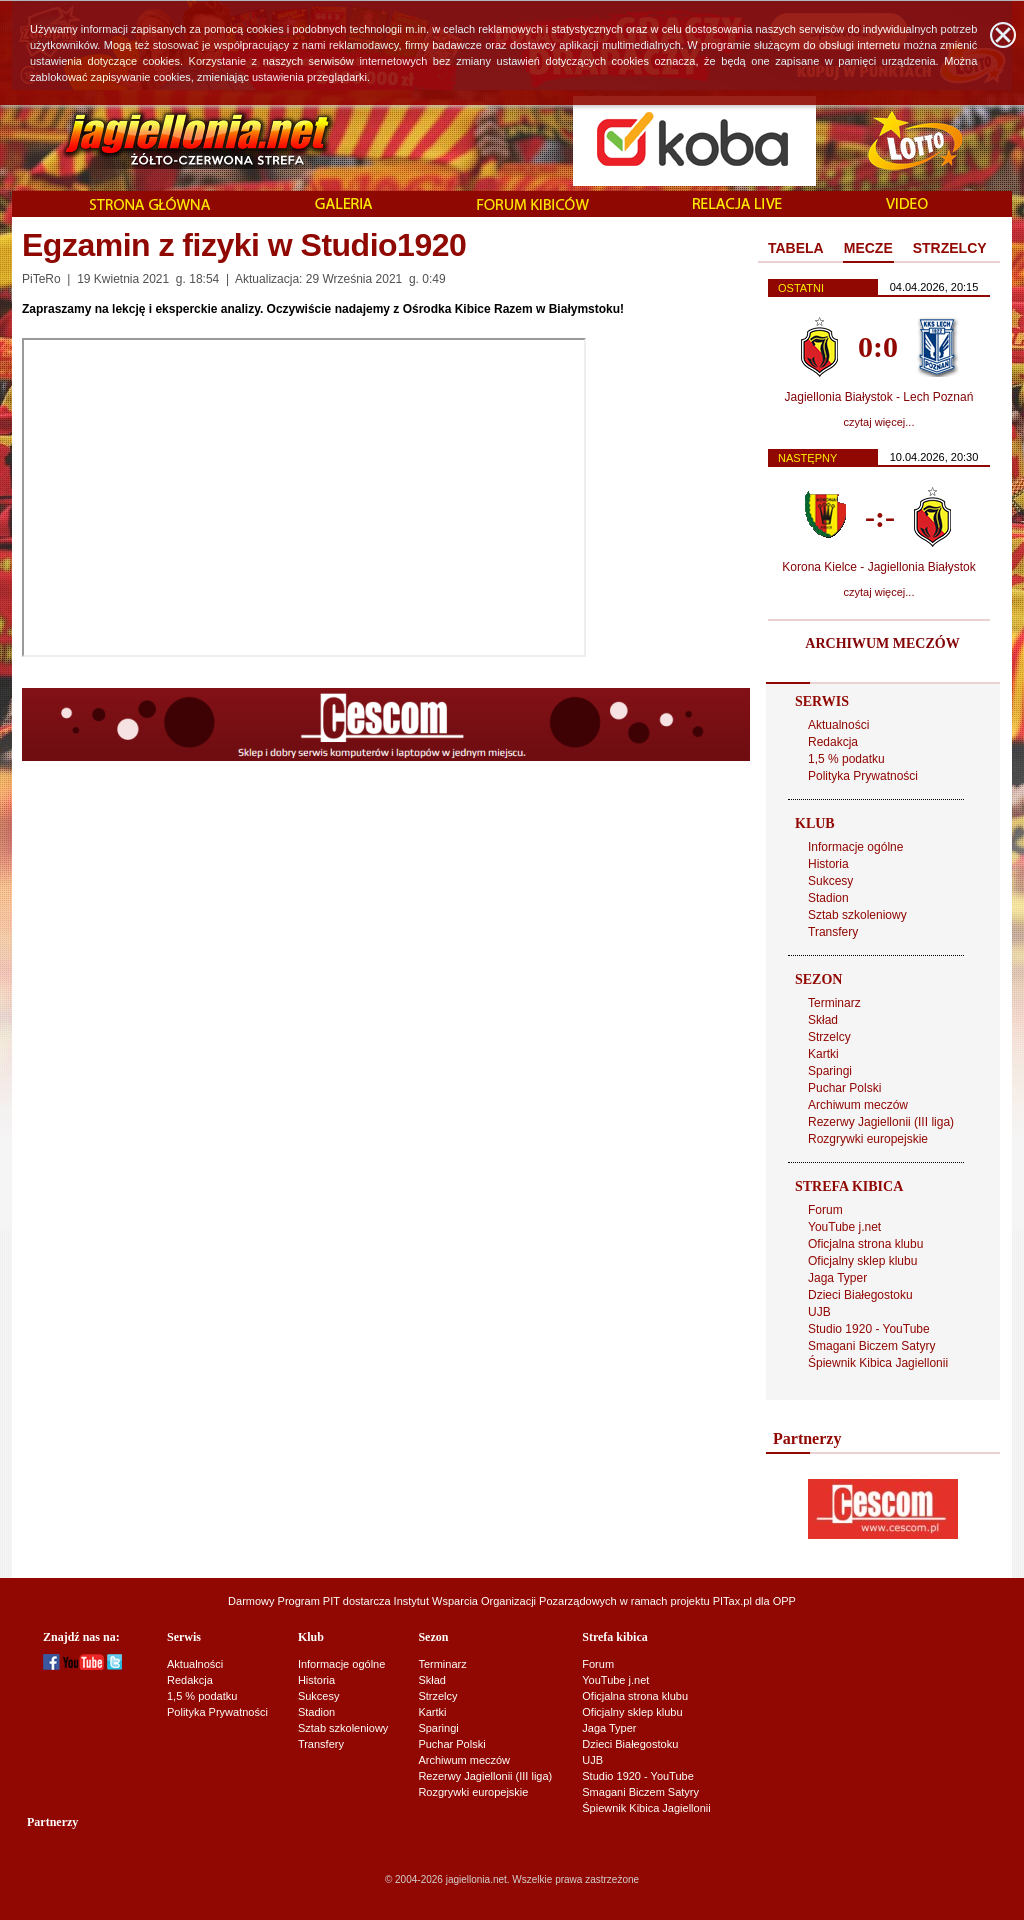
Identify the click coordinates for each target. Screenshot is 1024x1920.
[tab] (796, 249)
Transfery (833, 932)
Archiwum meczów (858, 1105)
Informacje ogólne (855, 847)
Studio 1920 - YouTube (869, 1329)
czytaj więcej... (879, 422)
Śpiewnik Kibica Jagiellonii (878, 1363)
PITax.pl (732, 1601)
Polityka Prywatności (863, 776)
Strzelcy (829, 1037)
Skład (823, 1020)
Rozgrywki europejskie (868, 1139)
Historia (828, 864)
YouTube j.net (844, 1227)
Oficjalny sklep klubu (862, 1261)
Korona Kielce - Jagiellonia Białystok (878, 567)
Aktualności (838, 725)
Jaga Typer (837, 1278)
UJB (819, 1312)
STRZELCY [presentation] (950, 248)
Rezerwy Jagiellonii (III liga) (881, 1122)
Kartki (823, 1054)
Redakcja (833, 742)
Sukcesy (830, 881)
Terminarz (834, 1003)
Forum (825, 1210)
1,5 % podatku (846, 759)
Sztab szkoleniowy (857, 915)
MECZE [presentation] (868, 248)
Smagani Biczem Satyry (871, 1346)
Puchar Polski (844, 1088)
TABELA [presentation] (796, 248)
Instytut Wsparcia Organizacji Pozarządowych (505, 1601)
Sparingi (830, 1071)
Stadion (828, 898)
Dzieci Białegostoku (860, 1295)
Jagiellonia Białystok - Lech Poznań (879, 397)
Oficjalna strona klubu (865, 1244)
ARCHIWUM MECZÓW (882, 643)
